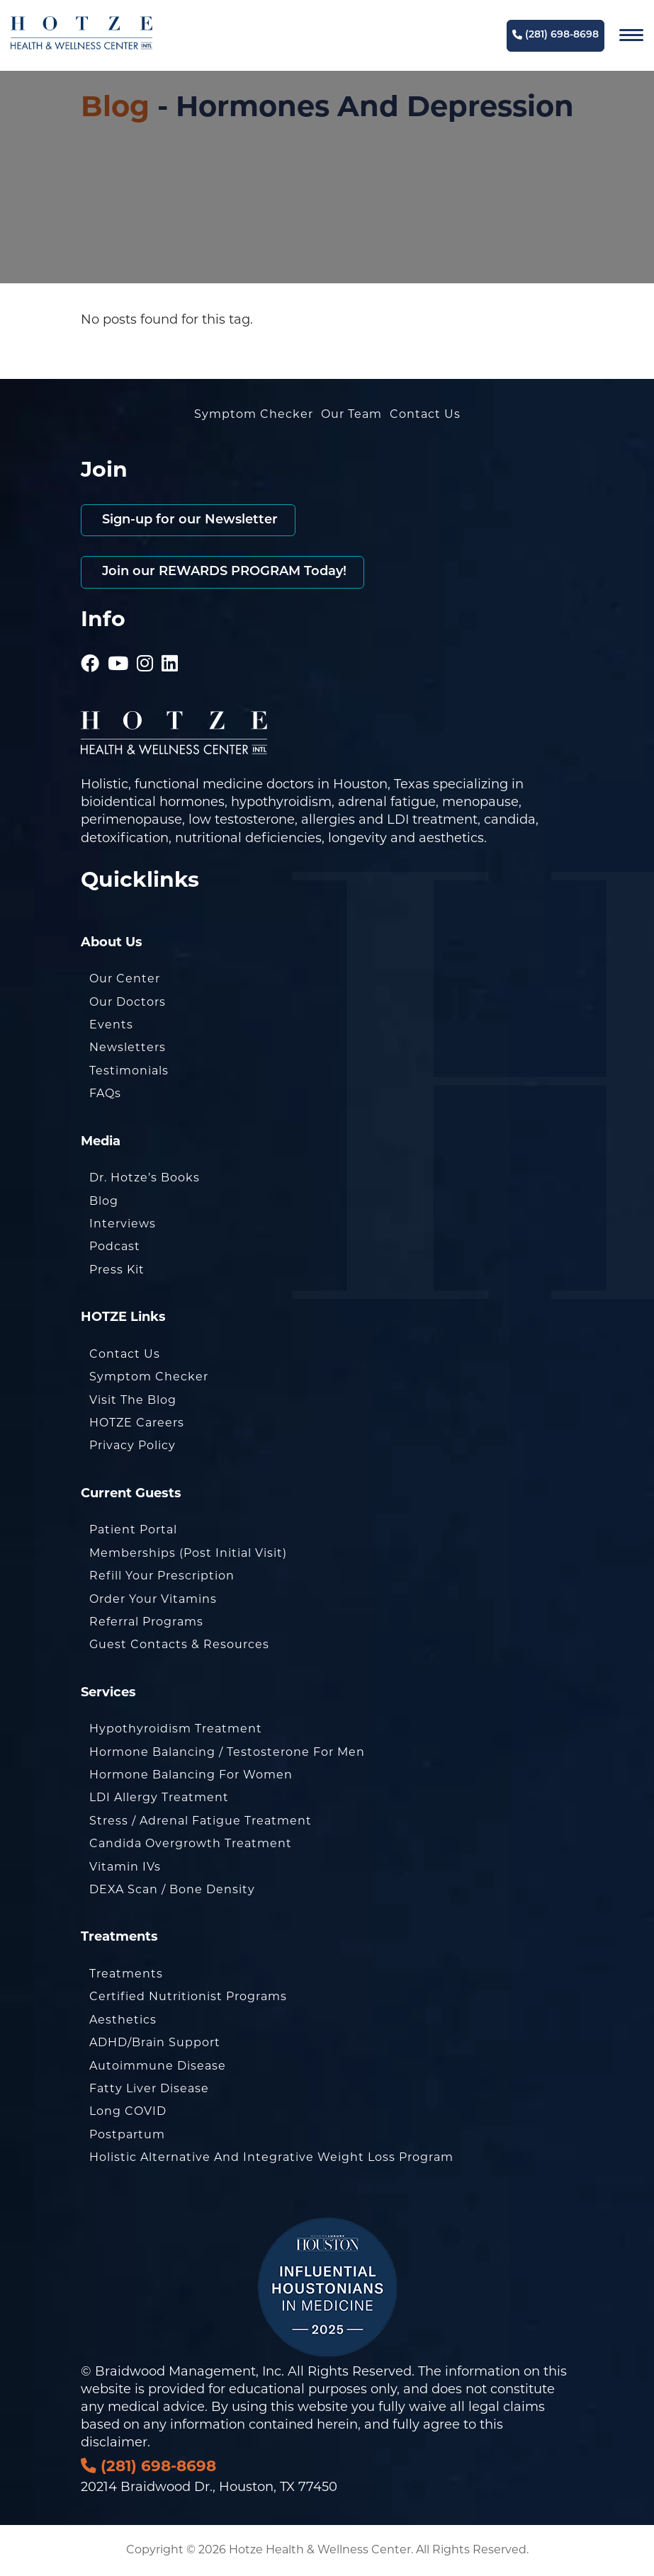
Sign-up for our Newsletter (188, 520)
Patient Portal (133, 1530)
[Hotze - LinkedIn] (170, 645)
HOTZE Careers (136, 1423)
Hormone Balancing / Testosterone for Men (227, 1753)
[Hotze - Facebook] (90, 645)
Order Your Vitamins (153, 1600)
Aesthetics (123, 2020)
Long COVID (128, 2112)
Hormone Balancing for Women (191, 1775)
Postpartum (127, 2135)
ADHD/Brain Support (154, 2043)
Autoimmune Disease (157, 2066)
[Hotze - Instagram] (145, 645)
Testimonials (129, 1071)
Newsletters (127, 1048)
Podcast (114, 1247)
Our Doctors (127, 1003)
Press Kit (117, 1270)
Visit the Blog (132, 1401)
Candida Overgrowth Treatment (190, 1844)
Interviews (122, 1224)
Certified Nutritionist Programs (188, 1997)
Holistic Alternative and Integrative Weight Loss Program (271, 2158)
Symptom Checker (253, 415)
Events (111, 1025)
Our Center (124, 979)
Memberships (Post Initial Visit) (188, 1554)
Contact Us (425, 415)
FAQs (105, 1094)
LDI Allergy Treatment (159, 1798)
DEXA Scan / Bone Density (172, 1890)
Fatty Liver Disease (149, 2089)
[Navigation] (631, 35)
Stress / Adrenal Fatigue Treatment (200, 1821)
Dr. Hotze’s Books (144, 1178)
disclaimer (114, 2443)
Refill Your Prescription (162, 1576)
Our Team (351, 415)
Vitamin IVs (125, 1867)
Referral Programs (146, 1622)
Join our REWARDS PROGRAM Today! (222, 572)
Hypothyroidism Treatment (175, 1729)
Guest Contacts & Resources (179, 1645)
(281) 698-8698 (555, 35)
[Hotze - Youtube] (118, 645)
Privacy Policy (132, 1446)
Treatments (126, 1974)
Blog (115, 109)
